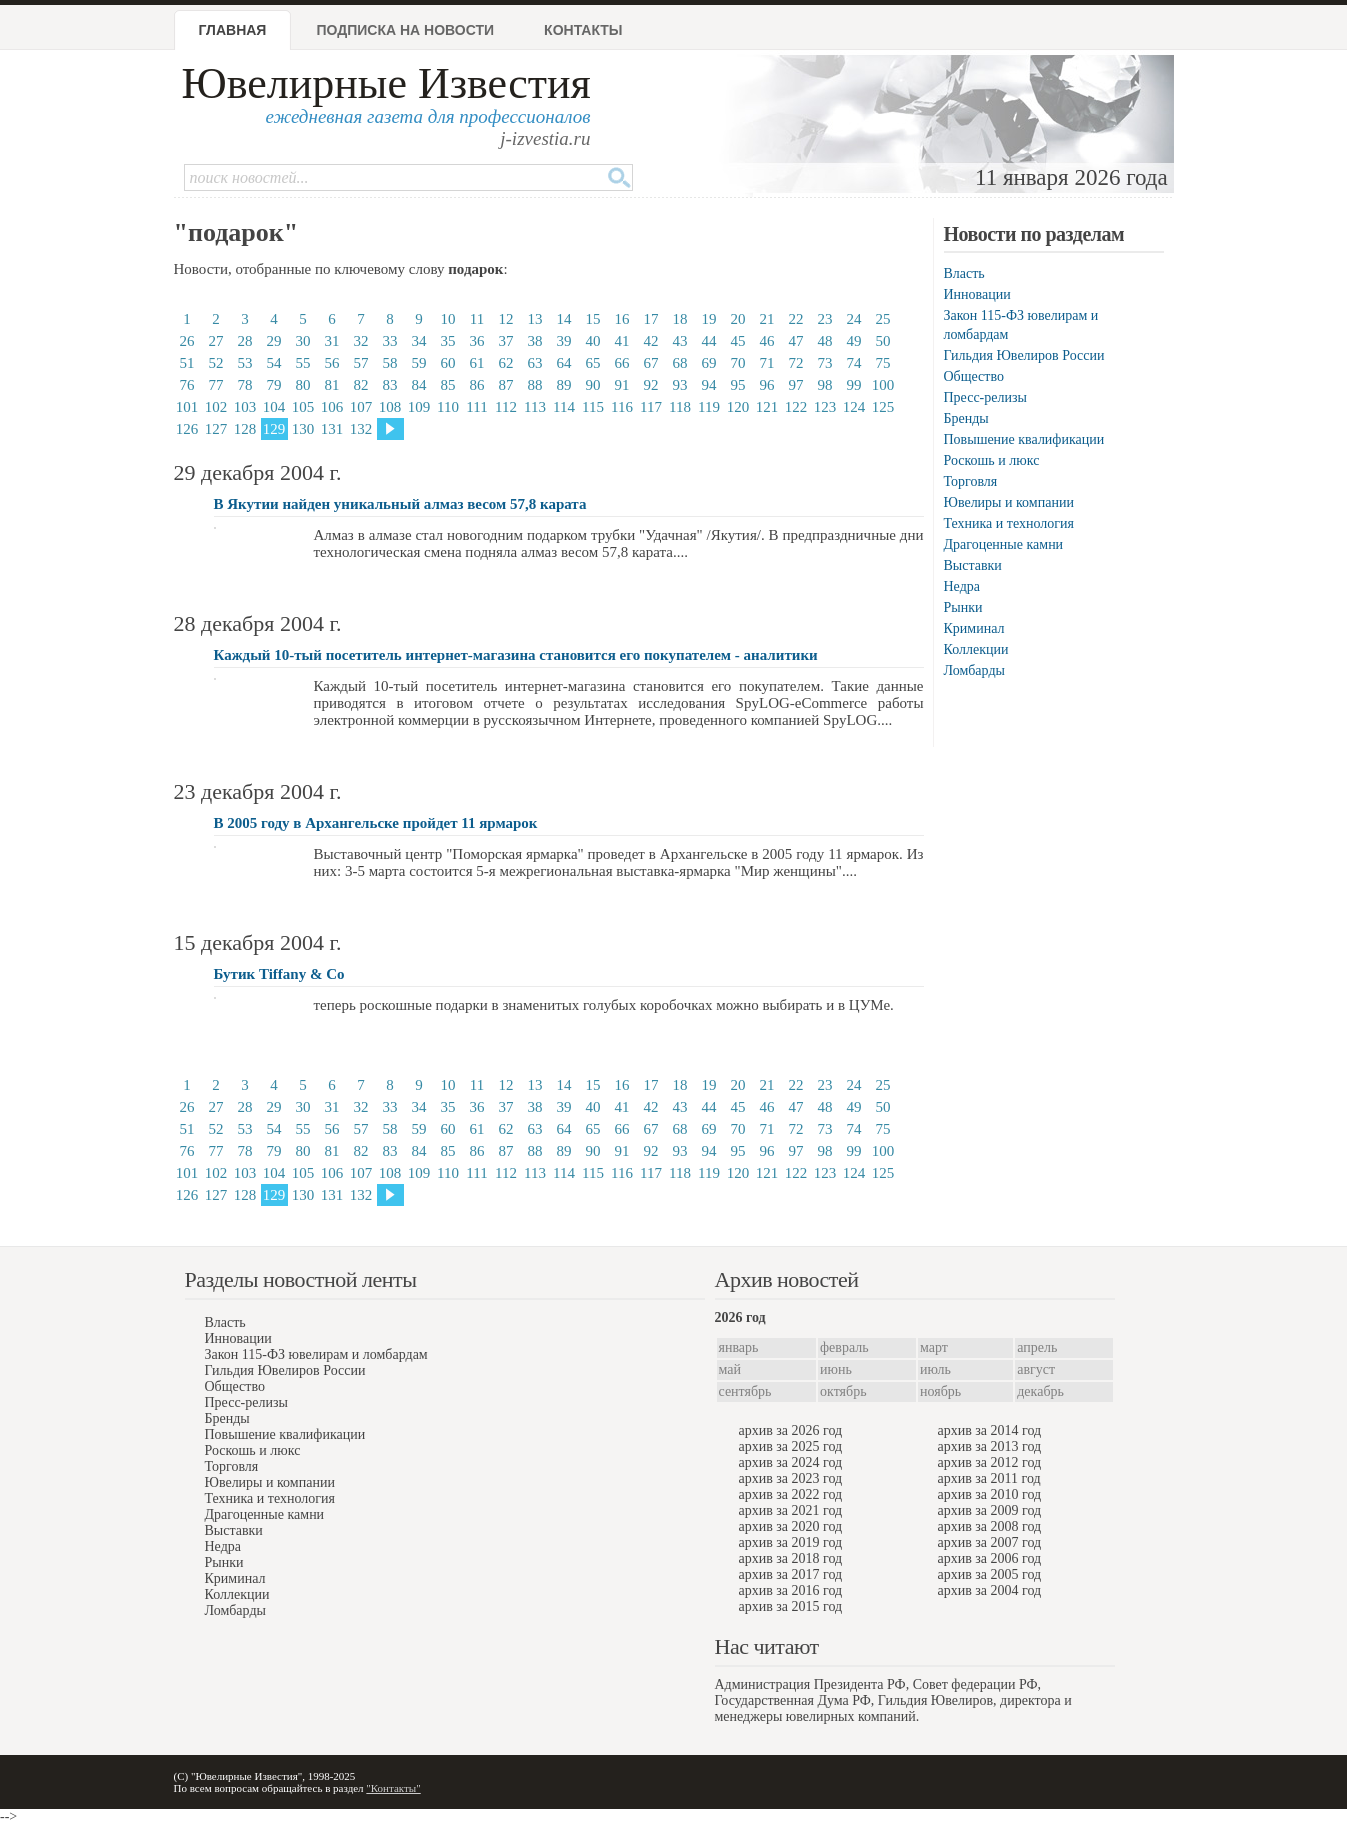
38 (535, 341)
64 (564, 363)
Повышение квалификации (1024, 439)
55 (303, 363)
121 (767, 407)
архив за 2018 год (791, 1558)
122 (796, 407)
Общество (974, 376)
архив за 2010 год (990, 1494)
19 (709, 319)
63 (535, 363)
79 (274, 385)
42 (651, 341)
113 (535, 407)
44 (709, 341)
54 (274, 363)
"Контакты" (393, 1788)
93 (680, 385)
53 (245, 363)
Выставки (973, 565)
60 (448, 363)
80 (303, 385)
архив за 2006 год (990, 1558)
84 (419, 385)
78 (245, 385)
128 (245, 429)
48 (825, 341)
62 (506, 363)
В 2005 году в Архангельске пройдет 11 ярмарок (376, 823)
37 (506, 341)
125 (883, 407)
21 (767, 319)
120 (738, 407)
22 (796, 319)
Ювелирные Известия (386, 83)
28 (245, 341)
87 (506, 385)
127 (216, 429)
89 (564, 385)
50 (883, 341)
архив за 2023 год (791, 1478)
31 (332, 341)
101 (187, 407)
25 (883, 319)
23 (825, 319)
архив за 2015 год (791, 1606)
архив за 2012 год (990, 1462)
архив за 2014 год (990, 1430)
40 (593, 341)
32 (361, 341)
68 (680, 363)
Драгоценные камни (1004, 544)
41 (622, 341)
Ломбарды (974, 670)
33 (390, 341)
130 (303, 429)
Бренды (966, 418)
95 (738, 385)
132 (361, 429)
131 (332, 429)
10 (448, 319)
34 (419, 341)
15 (593, 319)
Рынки (963, 607)
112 (506, 407)
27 (216, 341)
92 (651, 385)
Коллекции (976, 649)
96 (767, 385)
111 (476, 407)
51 (187, 363)
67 (651, 363)
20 (738, 319)
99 (854, 385)
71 (767, 363)
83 (390, 385)
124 (854, 407)
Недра (962, 586)
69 (709, 363)
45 (738, 341)
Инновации (977, 294)
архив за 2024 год (791, 1462)
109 (419, 407)
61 (477, 363)
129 (274, 429)
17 (651, 319)
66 (622, 363)
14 (564, 319)
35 (448, 341)
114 (564, 407)
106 (332, 407)
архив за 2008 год (990, 1526)
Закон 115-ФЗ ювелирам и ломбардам (316, 1354)
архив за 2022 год (791, 1494)
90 (593, 385)
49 (854, 341)
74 (854, 363)
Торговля (971, 481)
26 (187, 341)
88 (535, 385)
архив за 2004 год (990, 1590)
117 (651, 407)
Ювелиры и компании (1009, 502)
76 (187, 385)
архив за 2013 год (990, 1446)
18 (680, 319)
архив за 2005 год (990, 1574)
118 (680, 407)
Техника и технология (1009, 523)
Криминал (974, 628)
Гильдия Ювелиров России (1024, 355)
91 (622, 385)
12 (506, 319)
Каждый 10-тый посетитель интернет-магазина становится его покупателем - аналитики (516, 655)
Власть (964, 273)
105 (303, 407)
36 (477, 341)
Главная (233, 30)
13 (535, 319)
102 (216, 407)
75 (883, 363)
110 (448, 407)
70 (738, 363)
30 (303, 341)
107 (361, 407)
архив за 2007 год (990, 1542)
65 (593, 363)
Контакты (583, 30)
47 (796, 341)
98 (825, 385)
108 (390, 407)
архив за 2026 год (791, 1430)
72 (796, 363)
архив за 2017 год (791, 1574)
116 (622, 407)
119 (709, 407)
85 (448, 385)
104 (274, 407)
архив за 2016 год (791, 1590)
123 (825, 407)
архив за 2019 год (791, 1542)
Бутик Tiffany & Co (279, 974)
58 (390, 363)
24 (854, 319)
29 (274, 341)
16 (622, 319)
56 (332, 363)
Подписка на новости (405, 30)
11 (477, 319)
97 (796, 385)
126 (187, 429)
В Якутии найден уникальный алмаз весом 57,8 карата (400, 504)
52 (216, 363)
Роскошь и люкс (992, 460)
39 (564, 341)
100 (883, 385)
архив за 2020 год (791, 1526)
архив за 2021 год (791, 1510)
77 (216, 385)
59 (419, 363)
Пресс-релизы (985, 397)
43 (680, 341)
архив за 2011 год (989, 1478)
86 (477, 385)
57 (361, 363)
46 (767, 341)
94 (709, 385)
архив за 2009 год (990, 1510)
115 (593, 407)
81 (332, 385)
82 (361, 385)
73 (825, 363)
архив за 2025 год (791, 1446)
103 (245, 407)
